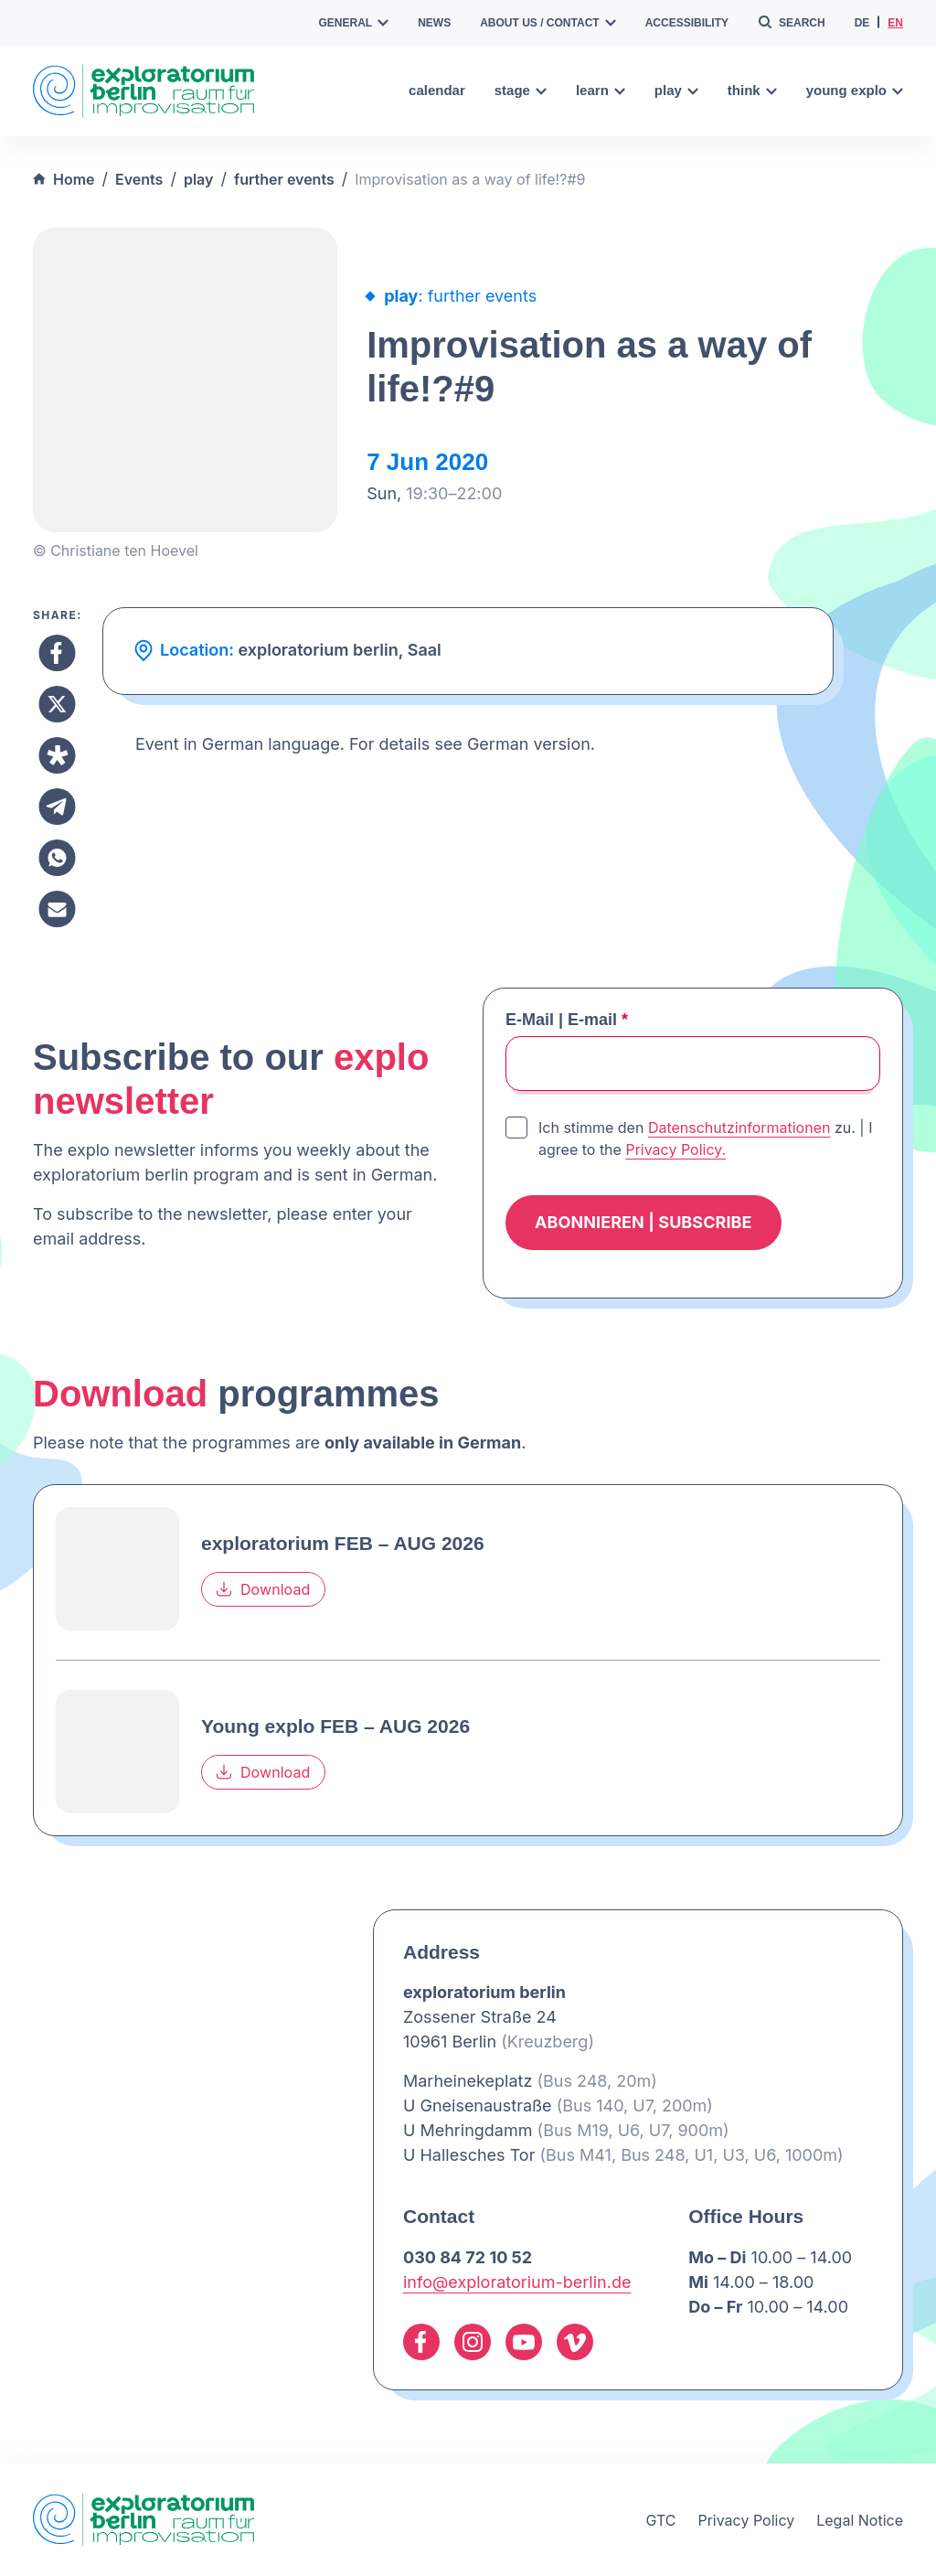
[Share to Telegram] (57, 806)
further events (284, 179)
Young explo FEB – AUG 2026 (335, 1726)
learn (600, 90)
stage (521, 90)
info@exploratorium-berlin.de (517, 2282)
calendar (437, 90)
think (752, 90)
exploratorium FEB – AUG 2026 (342, 1543)
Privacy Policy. (675, 1149)
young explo (854, 90)
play (676, 90)
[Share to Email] (57, 909)
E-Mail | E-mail (566, 1019)
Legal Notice (859, 2520)
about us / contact (547, 22)
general (354, 22)
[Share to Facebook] (57, 653)
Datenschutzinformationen (739, 1127)
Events (139, 179)
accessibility (687, 22)
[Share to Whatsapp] (57, 857)
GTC (660, 2520)
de (862, 22)
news (434, 22)
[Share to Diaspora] (57, 755)
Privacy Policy (745, 2520)
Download (263, 1589)
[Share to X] (57, 704)
